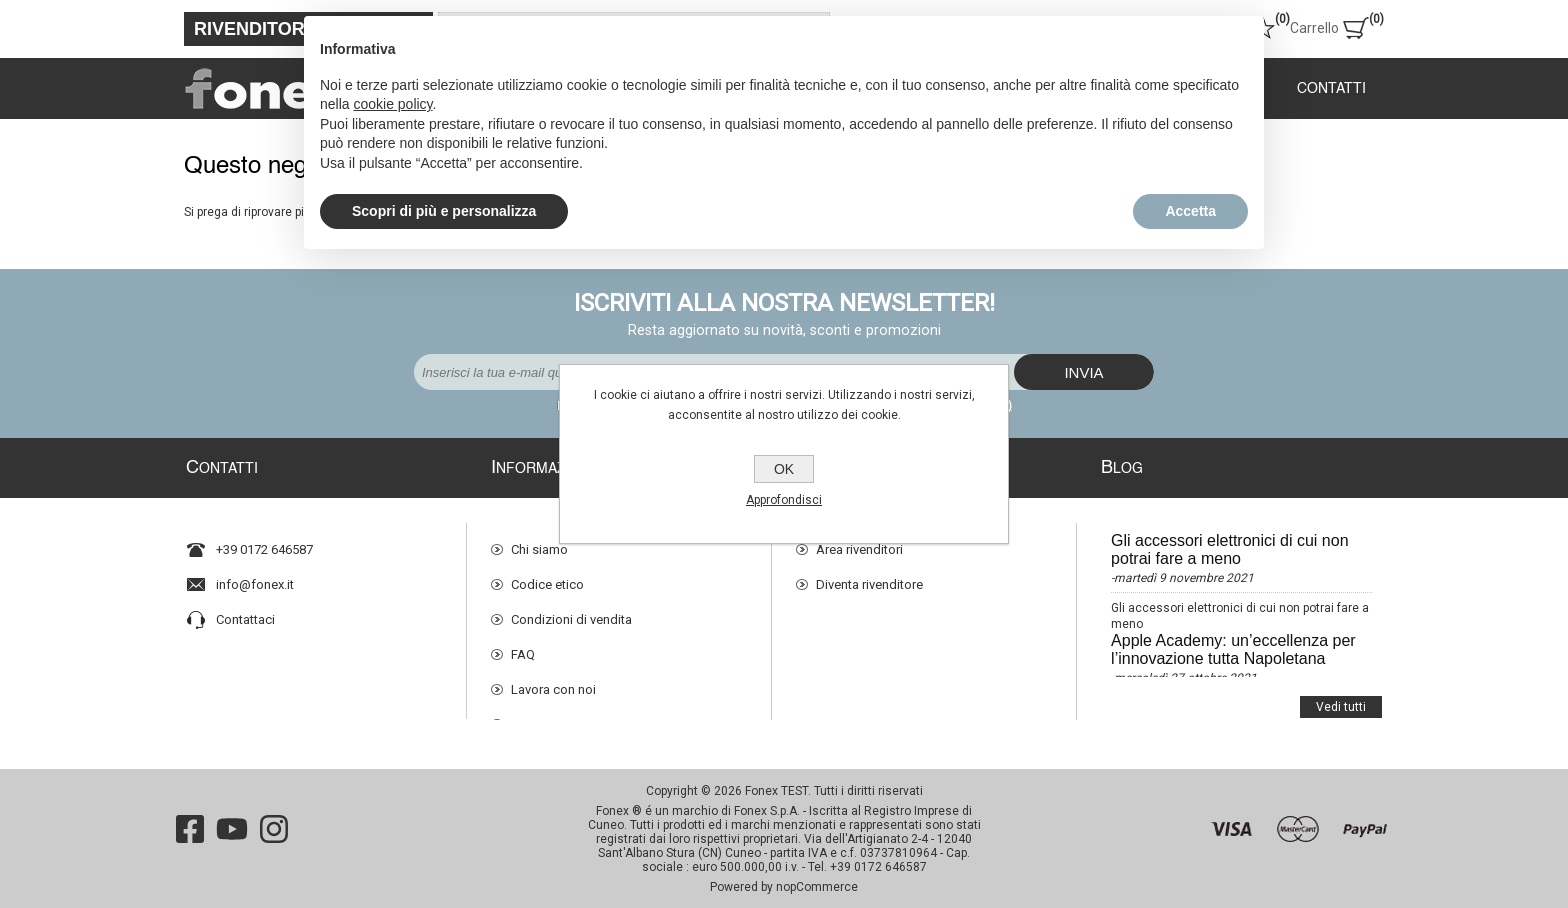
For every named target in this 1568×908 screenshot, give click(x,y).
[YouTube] (232, 823)
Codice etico (547, 575)
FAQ (523, 645)
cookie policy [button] (392, 104)
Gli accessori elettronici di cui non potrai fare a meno (1229, 540)
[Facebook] (190, 823)
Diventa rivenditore (869, 575)
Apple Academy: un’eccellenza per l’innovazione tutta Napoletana (1233, 640)
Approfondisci (784, 500)
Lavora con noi (553, 680)
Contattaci (245, 610)
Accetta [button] (1190, 211)
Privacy (531, 715)
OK (784, 469)
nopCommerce (817, 881)
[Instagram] (274, 823)
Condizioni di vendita (571, 610)
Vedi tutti (1341, 688)
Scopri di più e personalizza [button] (444, 211)
